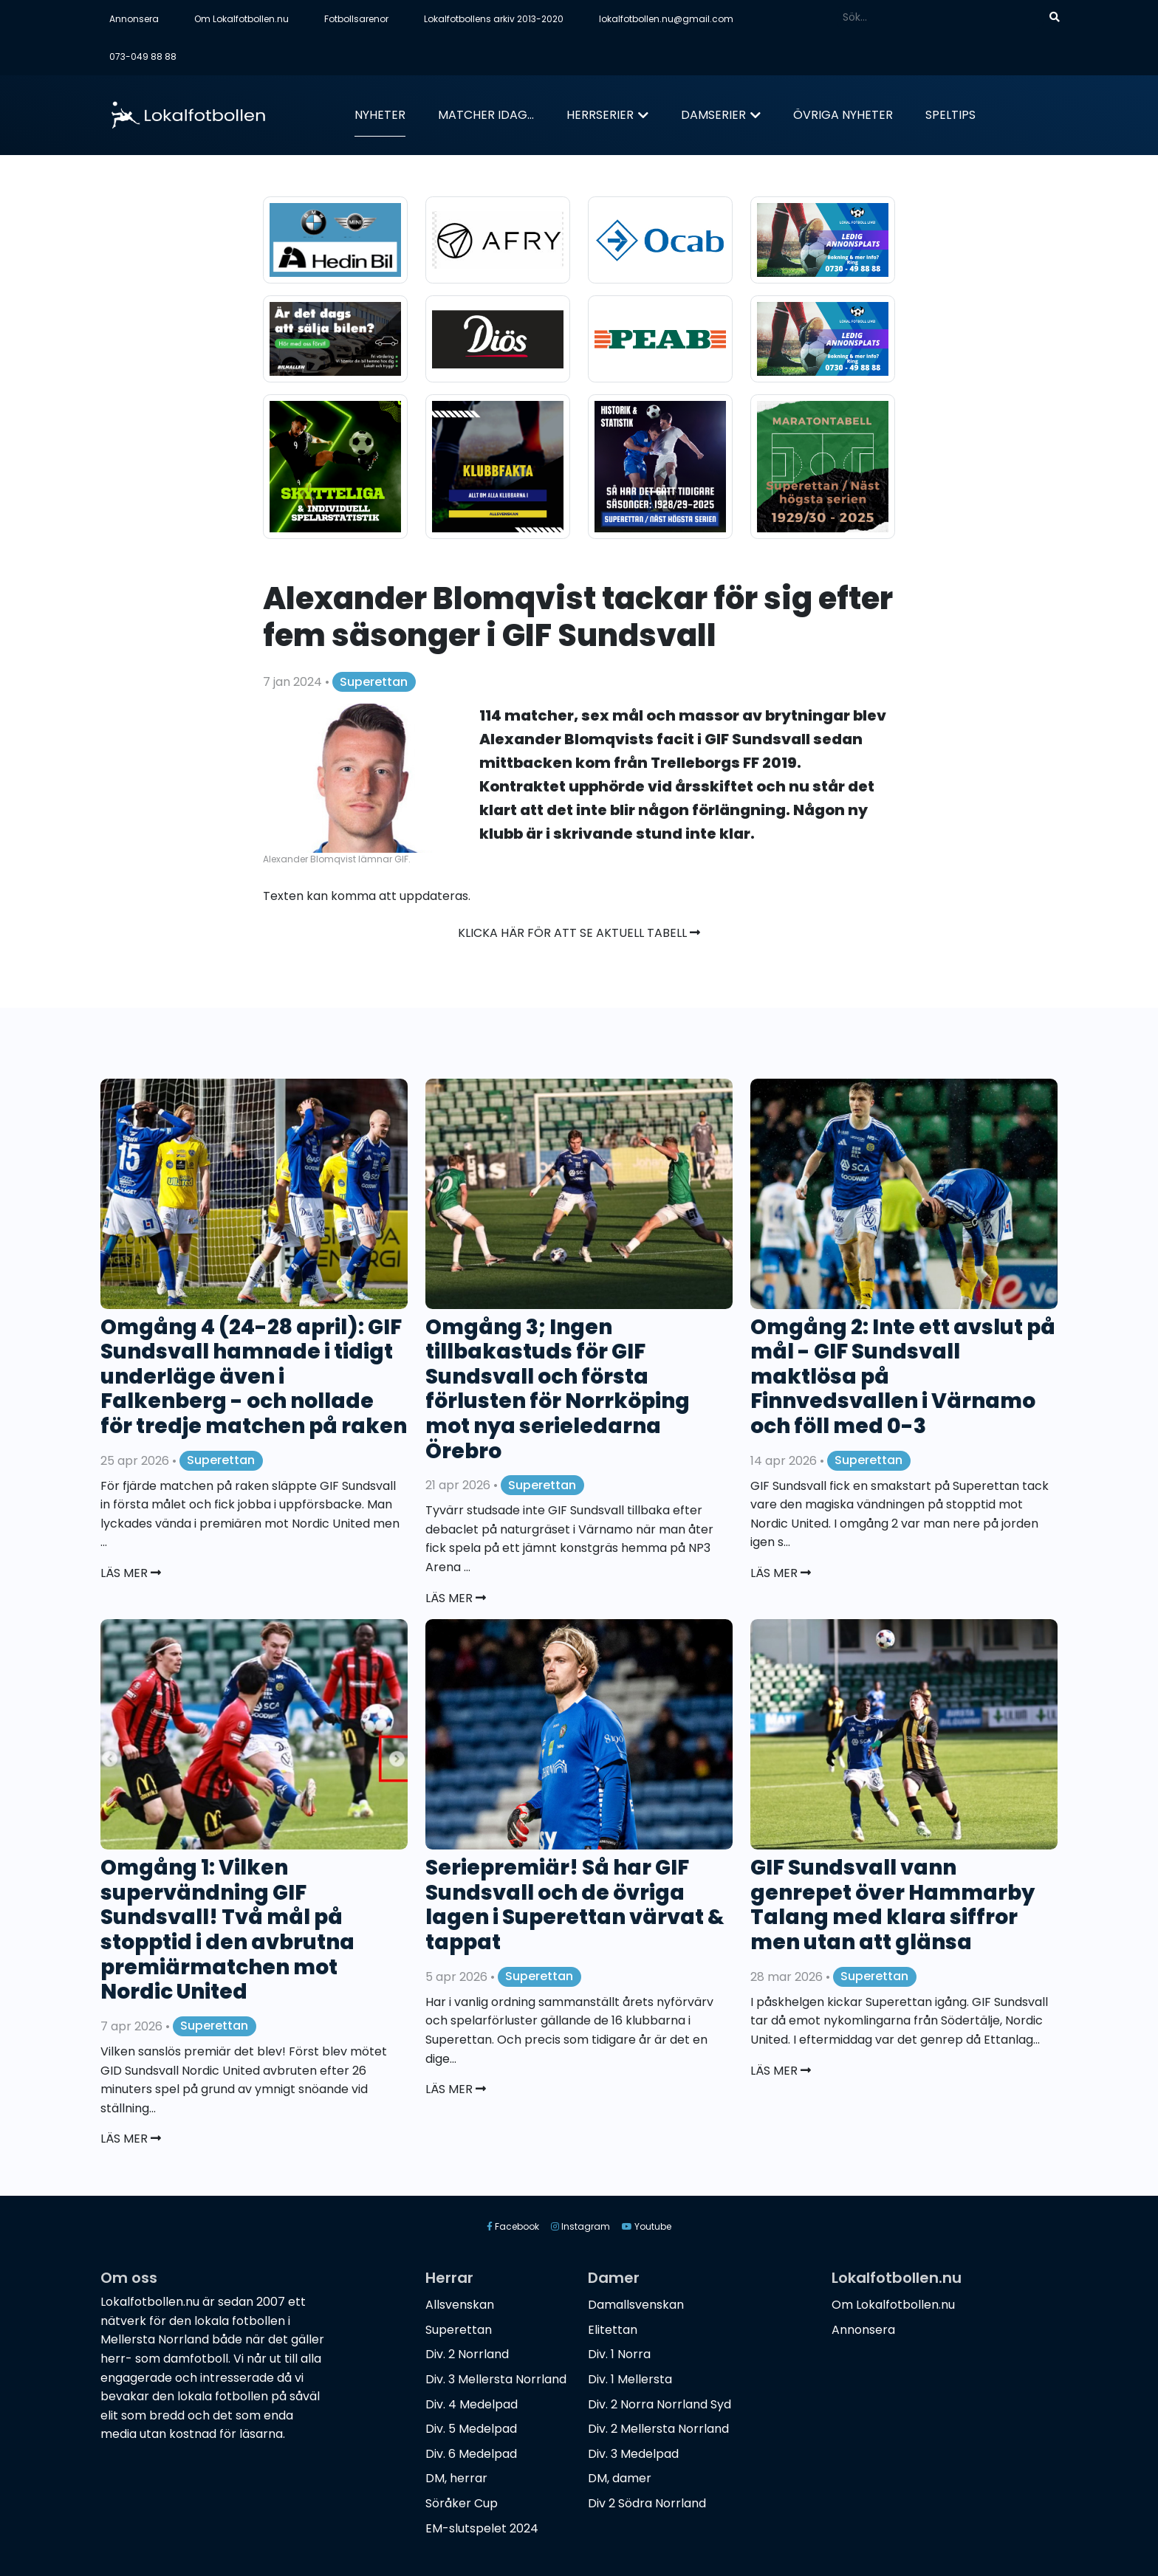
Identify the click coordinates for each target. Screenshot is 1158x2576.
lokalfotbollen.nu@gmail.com (666, 19)
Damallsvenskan (636, 2304)
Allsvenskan (459, 2304)
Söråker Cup (461, 2503)
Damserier (713, 114)
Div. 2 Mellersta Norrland (658, 2428)
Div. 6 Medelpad (471, 2453)
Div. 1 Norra (619, 2354)
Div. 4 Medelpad (471, 2404)
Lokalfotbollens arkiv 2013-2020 (493, 19)
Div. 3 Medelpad (633, 2453)
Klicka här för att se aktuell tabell (579, 932)
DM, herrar (456, 2478)
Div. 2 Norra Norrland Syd (659, 2404)
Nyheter (379, 114)
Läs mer (130, 1573)
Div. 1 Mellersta (630, 2379)
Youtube (646, 2226)
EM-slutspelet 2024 (481, 2528)
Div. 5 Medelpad (471, 2428)
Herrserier (600, 114)
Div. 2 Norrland (467, 2354)
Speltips (950, 114)
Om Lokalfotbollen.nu (241, 19)
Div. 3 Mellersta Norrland (495, 2379)
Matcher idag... (486, 114)
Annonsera (134, 19)
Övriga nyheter (843, 114)
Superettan (374, 681)
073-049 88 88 (143, 56)
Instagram (580, 2226)
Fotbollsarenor (356, 19)
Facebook (513, 2226)
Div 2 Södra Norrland (647, 2503)
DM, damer (619, 2478)
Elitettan (612, 2329)
